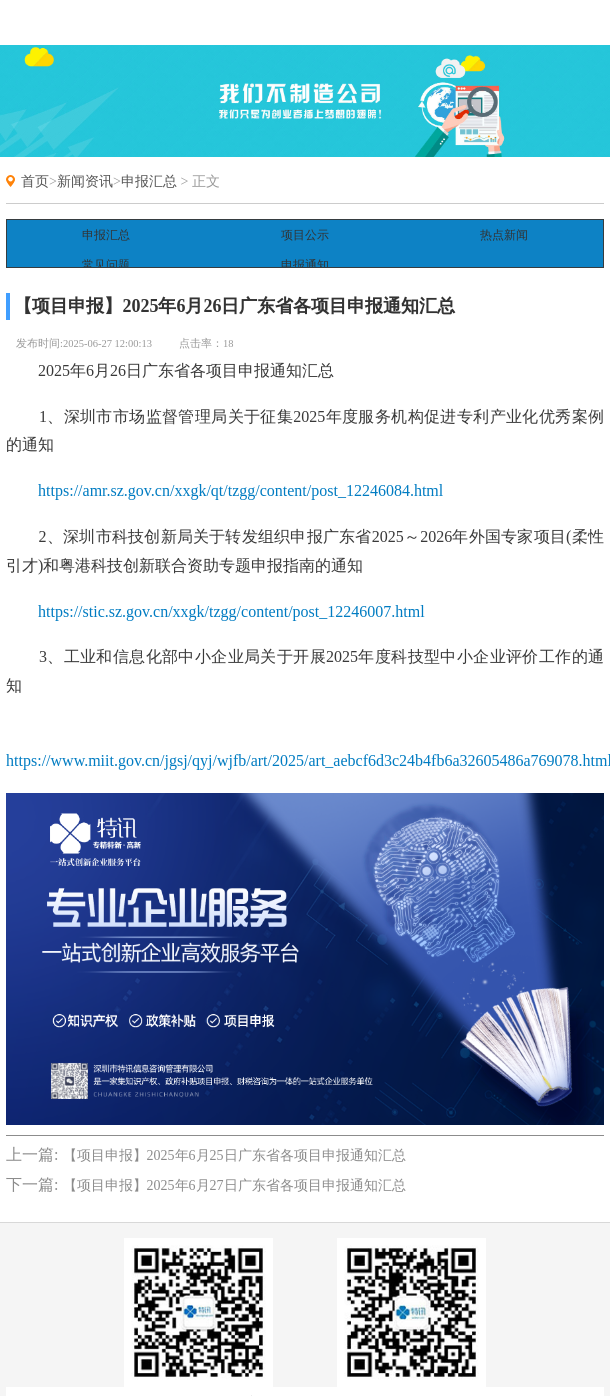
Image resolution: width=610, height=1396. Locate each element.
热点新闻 (504, 235)
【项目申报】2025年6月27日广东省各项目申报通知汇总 (234, 1166)
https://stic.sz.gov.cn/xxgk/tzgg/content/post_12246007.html (231, 592)
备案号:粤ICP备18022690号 (305, 1383)
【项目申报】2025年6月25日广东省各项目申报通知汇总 (234, 1136)
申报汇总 (149, 181)
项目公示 (305, 235)
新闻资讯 (85, 181)
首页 (35, 181)
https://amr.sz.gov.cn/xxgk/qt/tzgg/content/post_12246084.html (240, 471)
